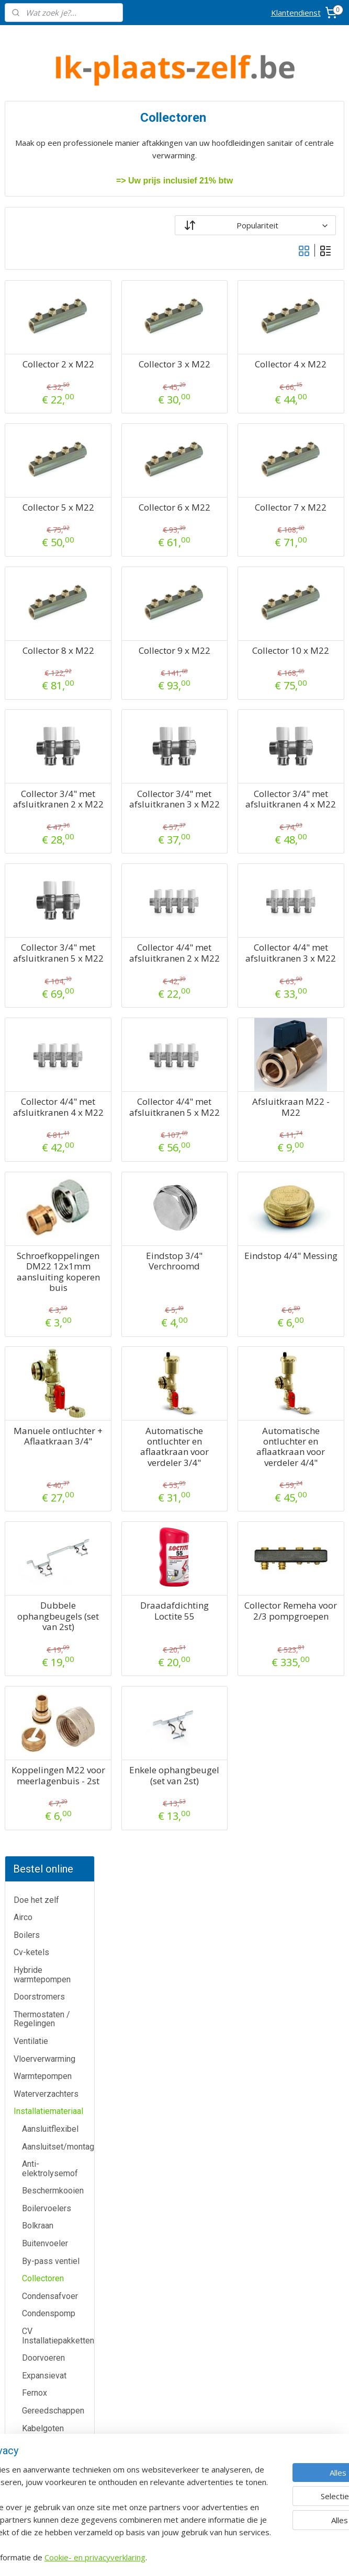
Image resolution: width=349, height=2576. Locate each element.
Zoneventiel (43, 1025)
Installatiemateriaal (48, 357)
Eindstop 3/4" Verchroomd (224, 1357)
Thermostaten (58, 2173)
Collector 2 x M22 (141, 370)
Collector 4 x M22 (307, 370)
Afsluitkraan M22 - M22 (307, 1182)
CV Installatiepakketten (58, 581)
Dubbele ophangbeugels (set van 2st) (141, 1734)
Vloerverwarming (44, 304)
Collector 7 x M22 (307, 524)
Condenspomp (48, 559)
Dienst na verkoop (58, 2396)
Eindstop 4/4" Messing (307, 1357)
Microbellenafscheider (58, 761)
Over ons (58, 2420)
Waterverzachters (46, 339)
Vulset (34, 955)
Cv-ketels (31, 198)
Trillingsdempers (53, 902)
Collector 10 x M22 (307, 678)
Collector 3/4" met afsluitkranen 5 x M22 (141, 1018)
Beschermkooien (53, 436)
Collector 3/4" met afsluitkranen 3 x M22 (224, 843)
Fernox (34, 638)
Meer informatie (174, 2091)
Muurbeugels (46, 806)
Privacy (58, 2443)
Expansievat (44, 621)
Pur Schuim (42, 841)
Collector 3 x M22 (224, 370)
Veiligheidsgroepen (58, 920)
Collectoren (43, 524)
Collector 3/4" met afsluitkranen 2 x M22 (141, 843)
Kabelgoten (43, 673)
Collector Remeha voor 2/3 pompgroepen (307, 1739)
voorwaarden (290, 2222)
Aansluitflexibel (50, 374)
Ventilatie (31, 286)
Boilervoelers (46, 453)
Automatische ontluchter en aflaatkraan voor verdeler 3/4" (224, 1559)
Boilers (27, 180)
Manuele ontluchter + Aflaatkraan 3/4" (141, 1553)
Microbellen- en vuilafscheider (51, 783)
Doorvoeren (43, 603)
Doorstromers (39, 242)
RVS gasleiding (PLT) (50, 863)
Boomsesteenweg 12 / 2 (291, 2105)
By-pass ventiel (51, 506)
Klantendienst (296, 12)
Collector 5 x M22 (141, 524)
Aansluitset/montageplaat (58, 392)
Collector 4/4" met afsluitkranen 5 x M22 (224, 1192)
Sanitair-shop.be (174, 2418)
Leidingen (40, 708)
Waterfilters (43, 990)
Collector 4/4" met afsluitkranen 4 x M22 (141, 1192)
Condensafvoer (50, 541)
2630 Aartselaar (291, 2117)
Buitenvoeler (45, 488)
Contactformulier (58, 2349)
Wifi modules (46, 1008)
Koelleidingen (47, 691)
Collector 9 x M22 (224, 678)
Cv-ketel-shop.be (174, 2371)
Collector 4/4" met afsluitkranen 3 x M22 (307, 1018)
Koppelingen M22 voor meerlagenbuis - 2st (141, 1914)
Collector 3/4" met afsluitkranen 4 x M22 (307, 843)
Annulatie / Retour (58, 2373)
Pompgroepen (48, 823)
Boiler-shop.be (174, 2348)
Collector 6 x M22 (224, 524)
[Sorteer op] (280, 225)
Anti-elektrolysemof (50, 414)
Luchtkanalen (46, 726)
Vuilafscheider (48, 938)
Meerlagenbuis (49, 743)
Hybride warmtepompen (42, 219)
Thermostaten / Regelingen (42, 264)
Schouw (36, 885)
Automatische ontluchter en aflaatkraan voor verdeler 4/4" (307, 1559)
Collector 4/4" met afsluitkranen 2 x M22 (224, 1018)
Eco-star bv (174, 2500)
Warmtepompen (43, 322)
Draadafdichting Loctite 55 (224, 1729)
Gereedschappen (53, 656)
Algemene (291, 2210)
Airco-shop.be (175, 2325)
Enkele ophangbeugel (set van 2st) (224, 1909)
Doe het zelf (36, 145)
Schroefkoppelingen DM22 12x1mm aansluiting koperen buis (141, 1373)
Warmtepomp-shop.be (174, 2395)
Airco (23, 163)
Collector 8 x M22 (141, 678)
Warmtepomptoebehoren (58, 973)
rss (229, 2557)
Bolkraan (37, 471)
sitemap (207, 2557)
